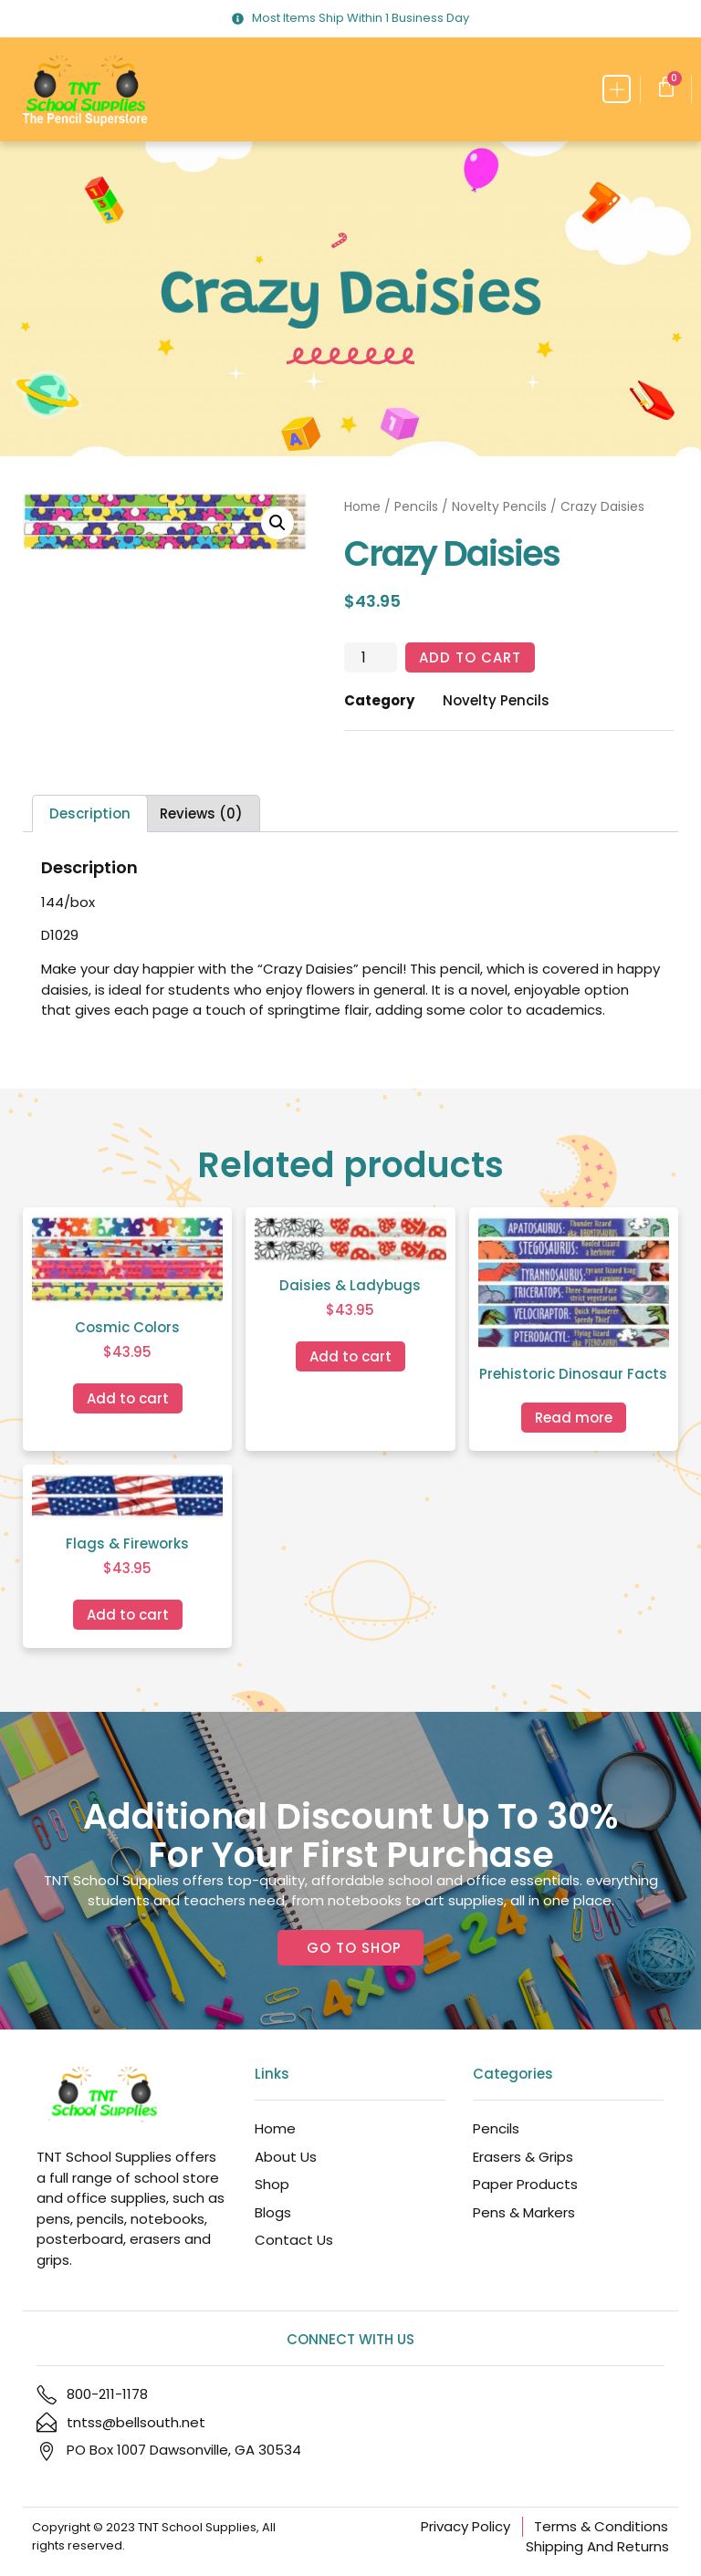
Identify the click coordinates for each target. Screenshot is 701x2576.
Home (362, 507)
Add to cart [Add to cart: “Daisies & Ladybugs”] (350, 1356)
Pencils (416, 507)
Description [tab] (90, 813)
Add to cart (470, 657)
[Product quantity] (370, 657)
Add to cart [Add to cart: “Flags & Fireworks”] (128, 1614)
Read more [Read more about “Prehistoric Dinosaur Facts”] (573, 1417)
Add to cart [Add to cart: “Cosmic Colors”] (128, 1398)
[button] (616, 89)
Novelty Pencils (499, 507)
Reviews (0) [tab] (201, 813)
